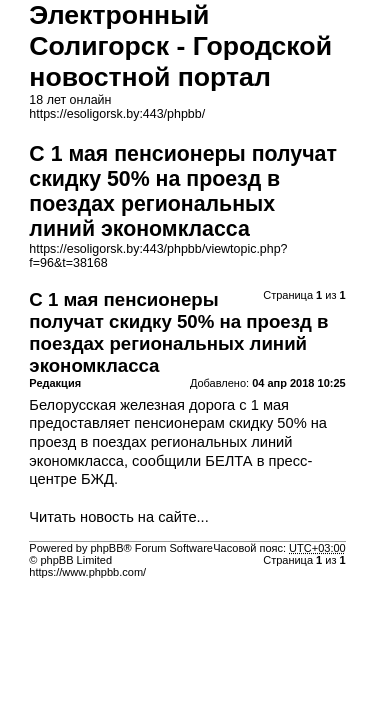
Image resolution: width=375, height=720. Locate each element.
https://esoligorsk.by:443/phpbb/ (117, 114)
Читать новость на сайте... (118, 517)
